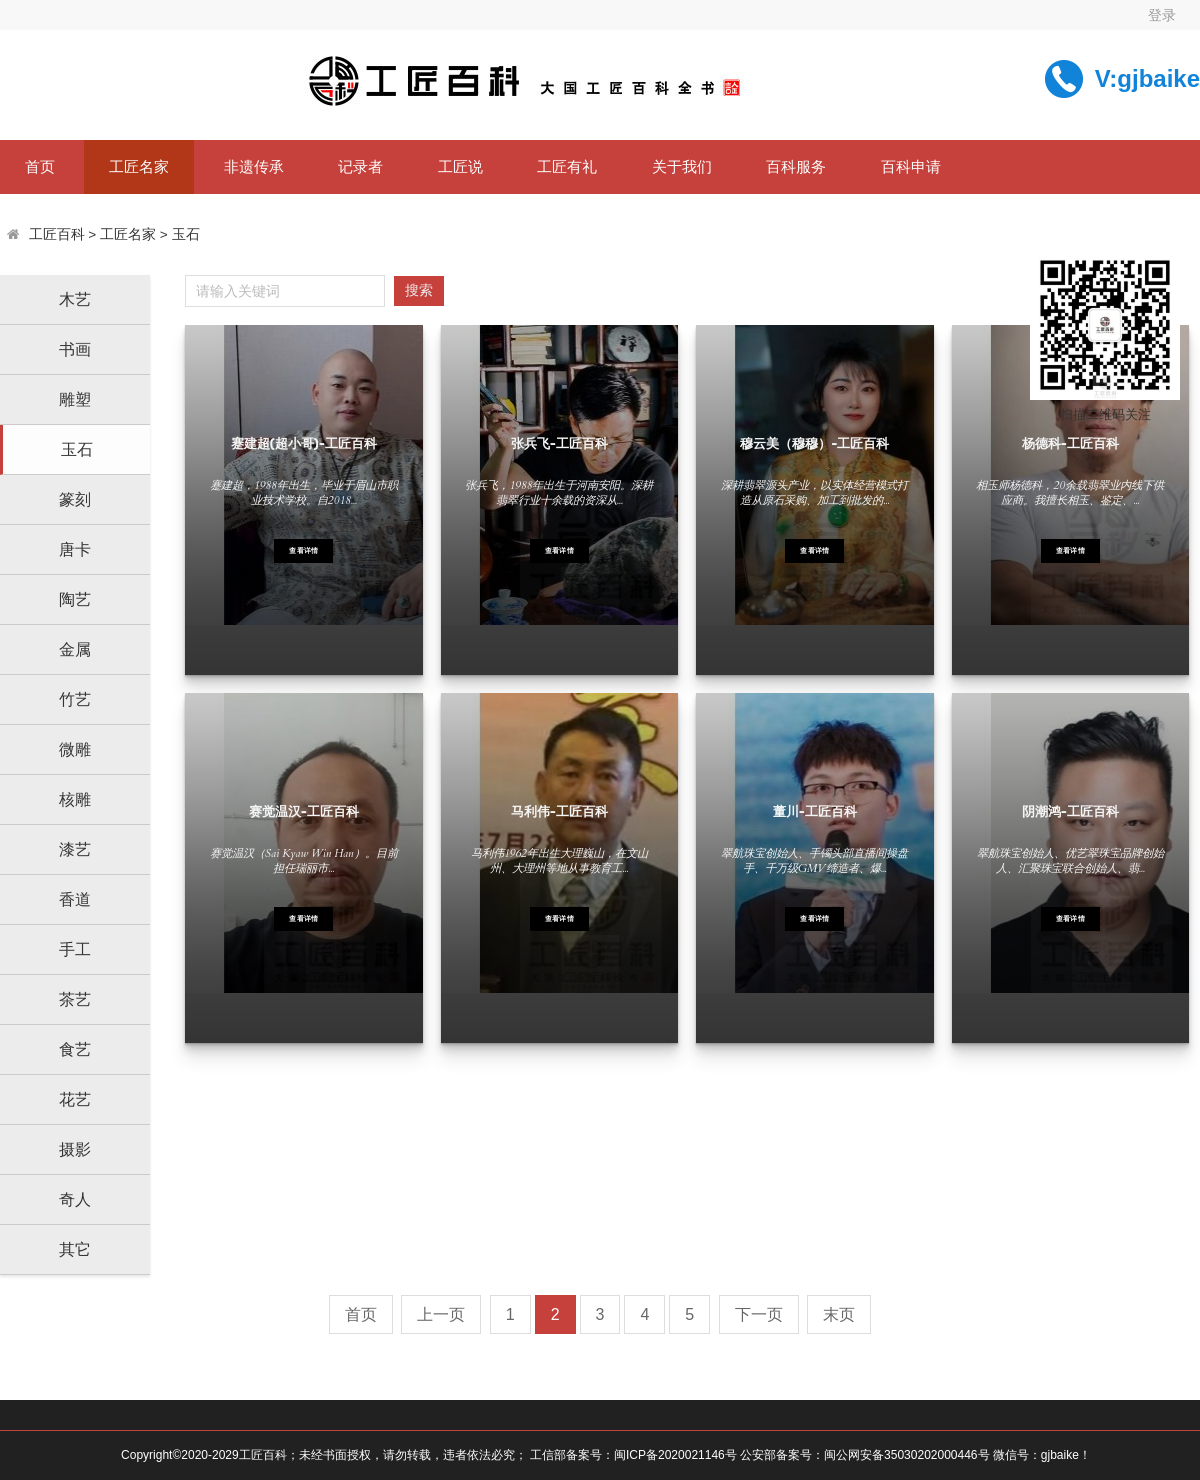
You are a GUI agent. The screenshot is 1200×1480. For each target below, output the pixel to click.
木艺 (75, 299)
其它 (75, 1249)
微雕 (75, 749)
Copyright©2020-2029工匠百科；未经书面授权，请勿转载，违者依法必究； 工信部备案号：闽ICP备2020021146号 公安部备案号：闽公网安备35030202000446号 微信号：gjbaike (600, 1455)
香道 (75, 899)
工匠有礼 (567, 166)
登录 (1162, 15)
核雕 (75, 799)
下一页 (759, 1314)
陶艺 (75, 599)
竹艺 (75, 699)
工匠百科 (57, 234)
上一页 (441, 1314)
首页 (40, 166)
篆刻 (75, 499)
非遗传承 (254, 166)
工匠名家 (139, 166)
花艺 (75, 1099)
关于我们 (682, 166)
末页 (839, 1314)
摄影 (75, 1149)
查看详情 (303, 551)
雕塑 (75, 399)
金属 (75, 649)
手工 (75, 949)
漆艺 (75, 849)
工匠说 (460, 166)
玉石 (186, 234)
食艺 (75, 1049)
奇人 (75, 1199)
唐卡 (75, 549)
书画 (75, 349)
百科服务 (796, 166)
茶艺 (75, 999)
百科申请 (911, 166)
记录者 (360, 166)
